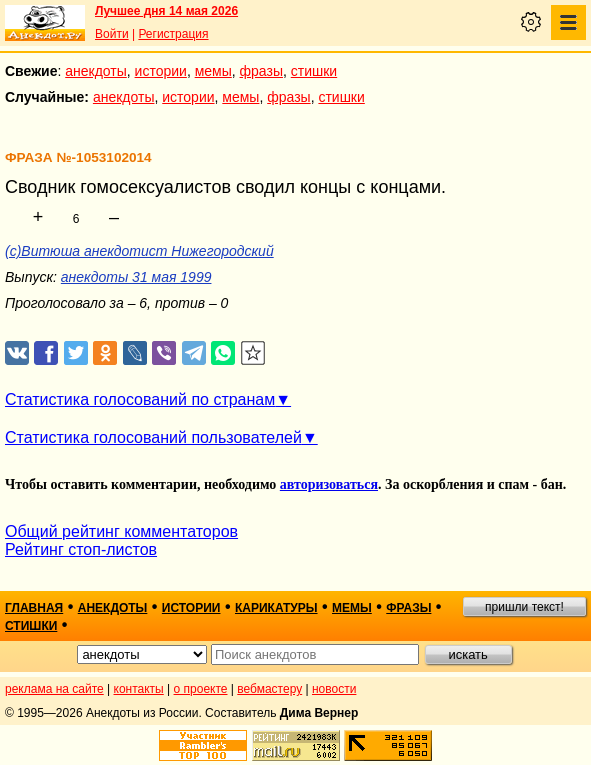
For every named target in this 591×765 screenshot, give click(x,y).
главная (34, 608)
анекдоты (96, 71)
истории (161, 71)
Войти (112, 34)
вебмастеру (269, 689)
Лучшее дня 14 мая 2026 (166, 11)
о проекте (201, 689)
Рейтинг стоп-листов (81, 549)
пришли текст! (524, 607)
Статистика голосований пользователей (153, 437)
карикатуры (276, 608)
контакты (139, 689)
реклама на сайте (54, 689)
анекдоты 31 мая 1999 (136, 277)
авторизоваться (329, 484)
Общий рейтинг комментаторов (121, 531)
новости (334, 689)
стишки (314, 71)
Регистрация (173, 34)
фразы (261, 71)
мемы (213, 71)
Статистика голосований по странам (140, 399)
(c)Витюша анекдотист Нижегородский (139, 251)
